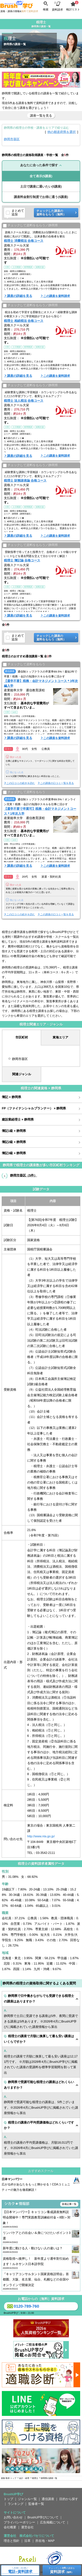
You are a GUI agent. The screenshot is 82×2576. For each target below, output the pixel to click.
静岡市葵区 (12, 139)
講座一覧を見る (41, 115)
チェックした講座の (54, 212)
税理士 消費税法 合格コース (23, 240)
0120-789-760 (22, 2306)
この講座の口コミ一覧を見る (57, 783)
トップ (8, 2499)
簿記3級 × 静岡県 (14, 1153)
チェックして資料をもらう (24, 665)
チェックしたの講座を (62, 2570)
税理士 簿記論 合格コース (22, 560)
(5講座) (41, 176)
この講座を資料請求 (56, 296)
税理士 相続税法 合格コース (23, 320)
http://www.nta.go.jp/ (41, 1836)
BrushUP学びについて (42, 2517)
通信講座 (48, 2499)
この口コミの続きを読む (20, 783)
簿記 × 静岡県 (11, 1097)
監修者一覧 (36, 2503)
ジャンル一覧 (27, 2499)
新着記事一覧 (69, 2204)
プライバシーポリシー (19, 2522)
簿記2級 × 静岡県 (14, 1142)
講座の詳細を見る (19, 296)
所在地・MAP (45, 2540)
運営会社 (27, 2527)
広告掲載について (52, 2522)
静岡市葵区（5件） (23, 1175)
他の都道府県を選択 (61, 132)
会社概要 (10, 2527)
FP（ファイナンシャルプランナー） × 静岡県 (34, 1108)
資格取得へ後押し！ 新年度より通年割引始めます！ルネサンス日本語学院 (41, 2263)
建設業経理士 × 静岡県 (18, 1119)
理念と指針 (11, 2540)
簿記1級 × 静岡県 (14, 1130)
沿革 (27, 2540)
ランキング (16, 2503)
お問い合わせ (13, 2517)
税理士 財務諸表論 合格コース (25, 480)
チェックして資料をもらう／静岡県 (30, 226)
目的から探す (68, 2499)
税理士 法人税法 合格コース (23, 400)
